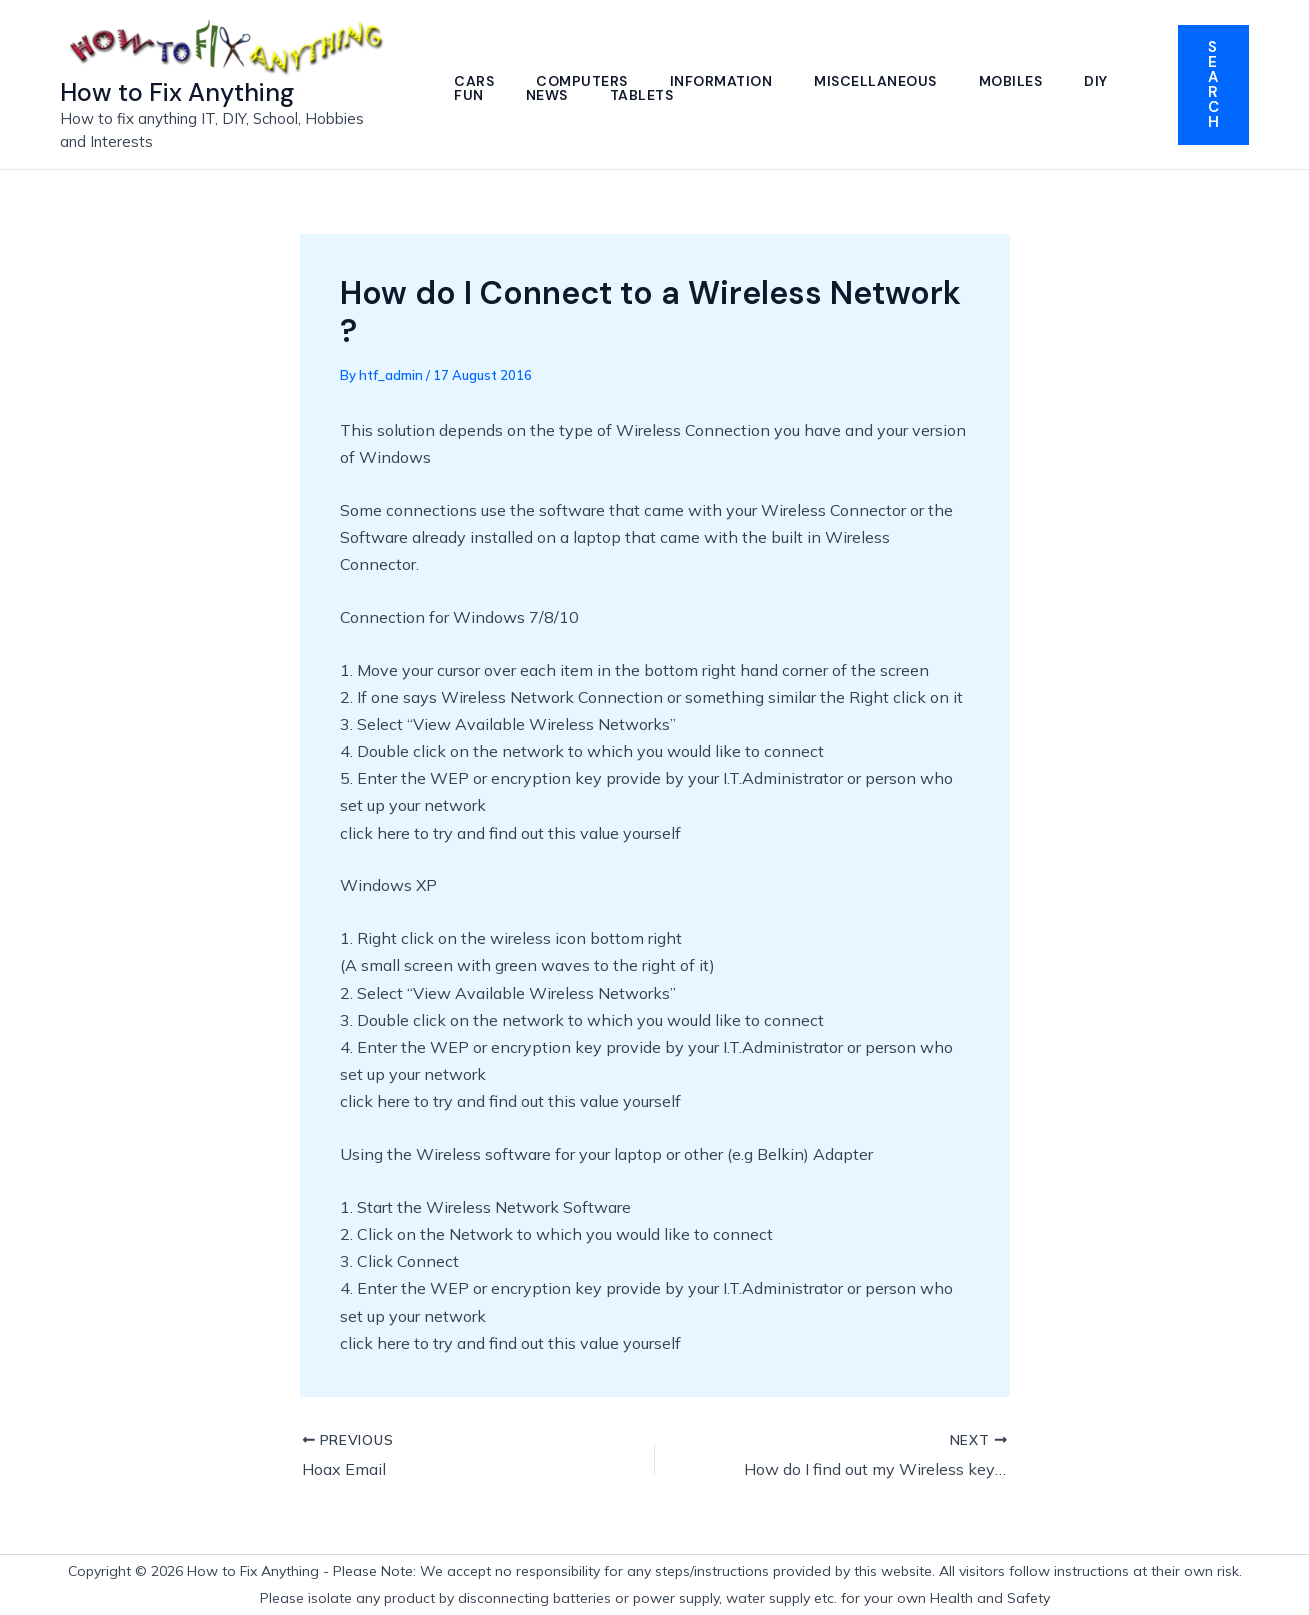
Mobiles (1020, 81)
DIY (467, 95)
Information (726, 81)
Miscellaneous (882, 81)
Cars (475, 81)
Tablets (714, 95)
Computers (585, 81)
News (617, 95)
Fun (538, 95)
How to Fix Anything (177, 92)
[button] (1213, 85)
